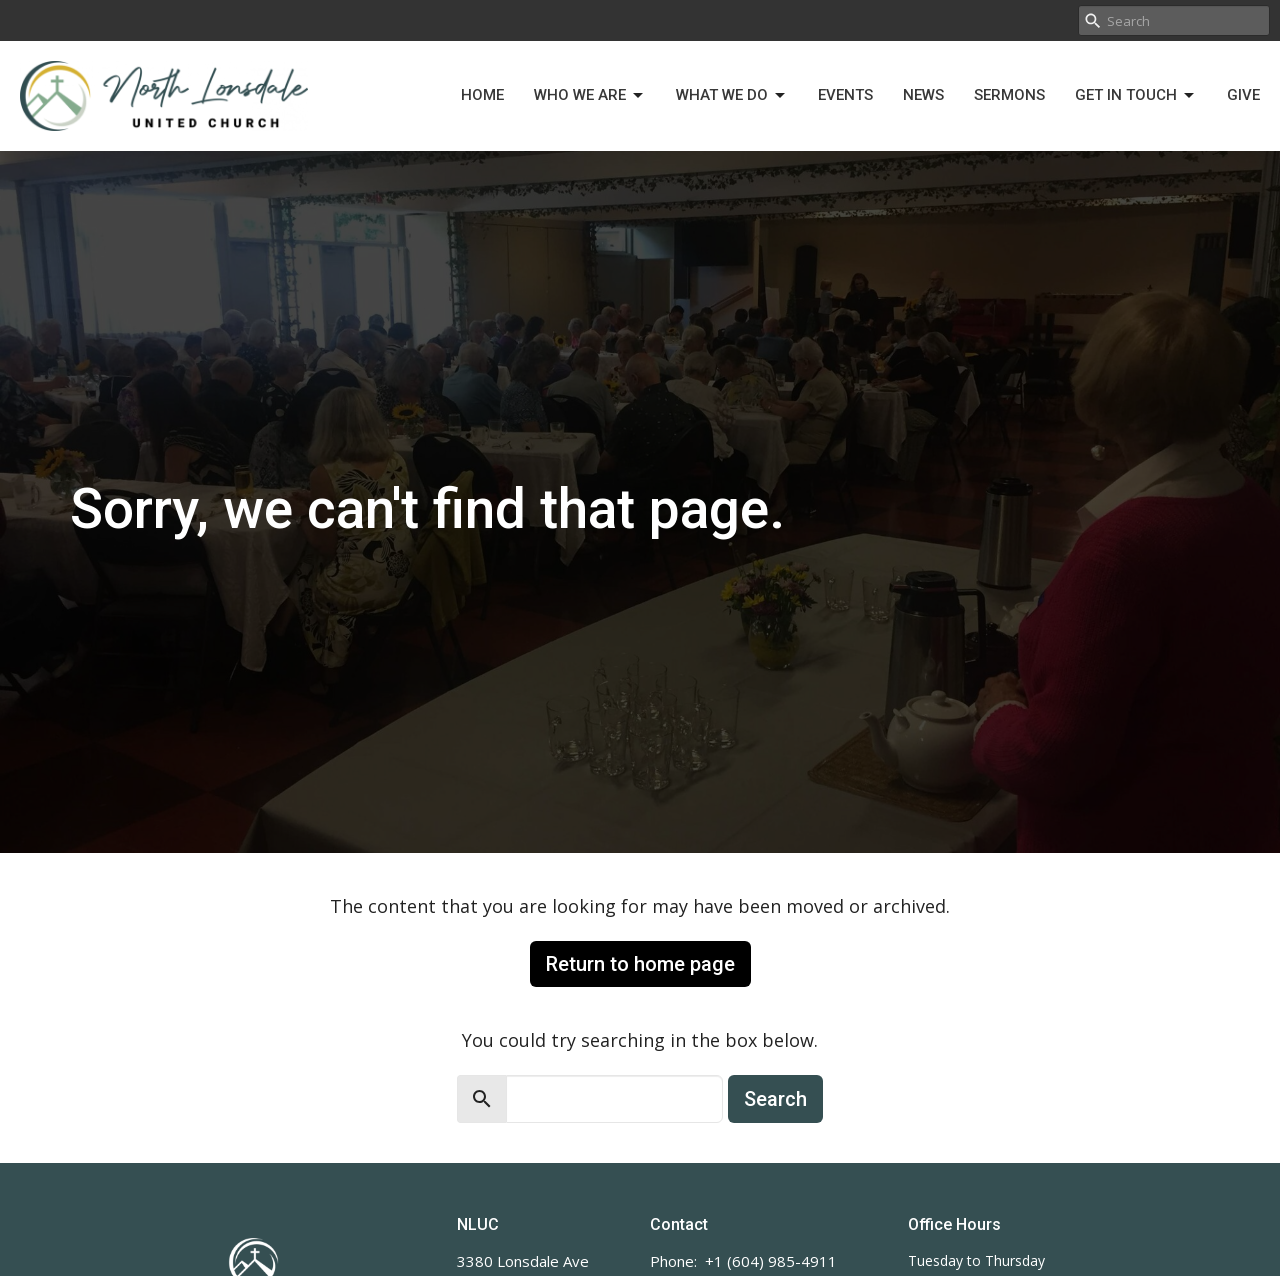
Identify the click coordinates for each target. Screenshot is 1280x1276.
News (923, 95)
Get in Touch (1136, 96)
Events (845, 95)
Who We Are (590, 96)
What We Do (732, 96)
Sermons (1009, 95)
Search (775, 1099)
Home (482, 95)
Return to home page (640, 964)
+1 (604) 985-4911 (771, 1261)
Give (1243, 95)
